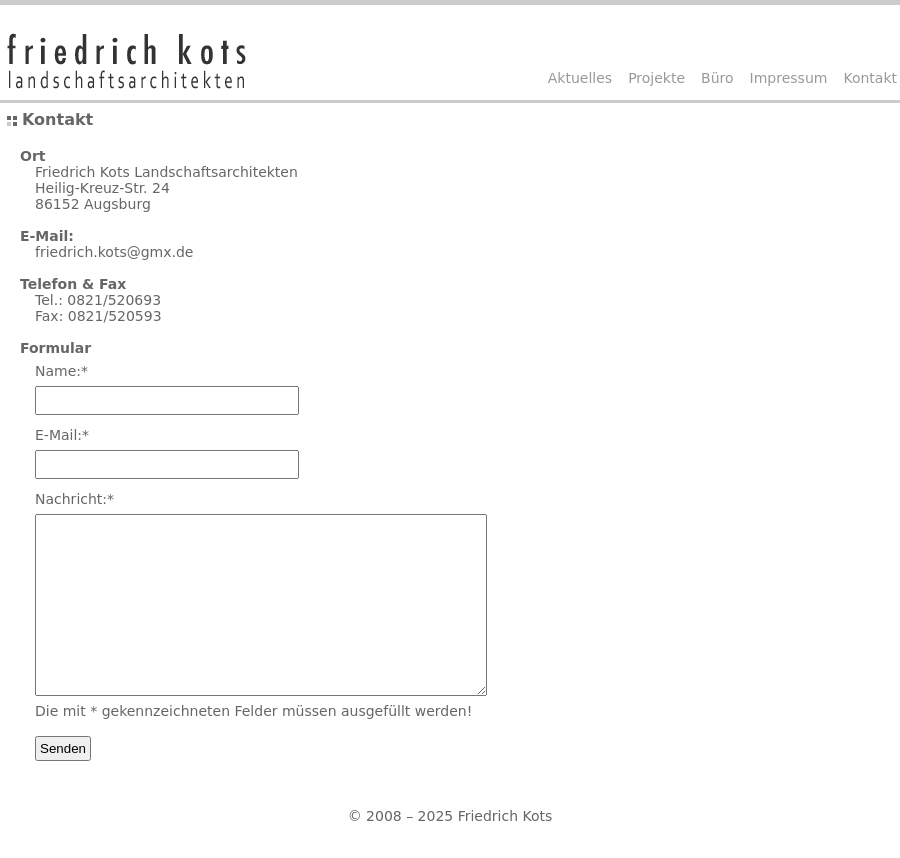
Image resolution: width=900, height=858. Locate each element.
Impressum (789, 78)
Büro (717, 78)
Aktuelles (580, 78)
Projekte (656, 78)
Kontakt (870, 78)
